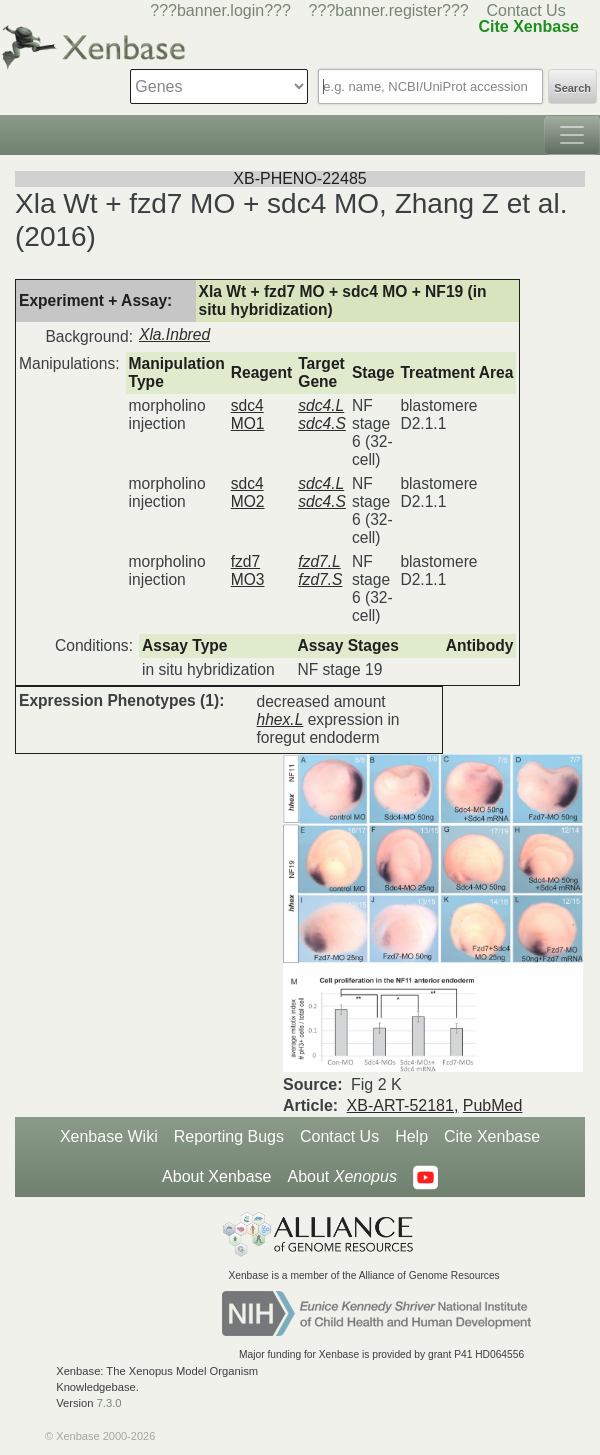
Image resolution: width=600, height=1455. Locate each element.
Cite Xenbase (492, 1136)
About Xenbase (216, 1176)
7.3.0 (109, 1403)
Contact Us (526, 10)
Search (572, 88)
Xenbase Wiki (109, 1136)
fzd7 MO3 (248, 570)
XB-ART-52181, (403, 1105)
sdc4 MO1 (248, 414)
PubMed (493, 1105)
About (341, 1177)
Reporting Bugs (229, 1136)
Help (411, 1136)
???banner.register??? (389, 10)
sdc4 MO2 (248, 492)
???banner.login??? (220, 10)
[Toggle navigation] (572, 135)
